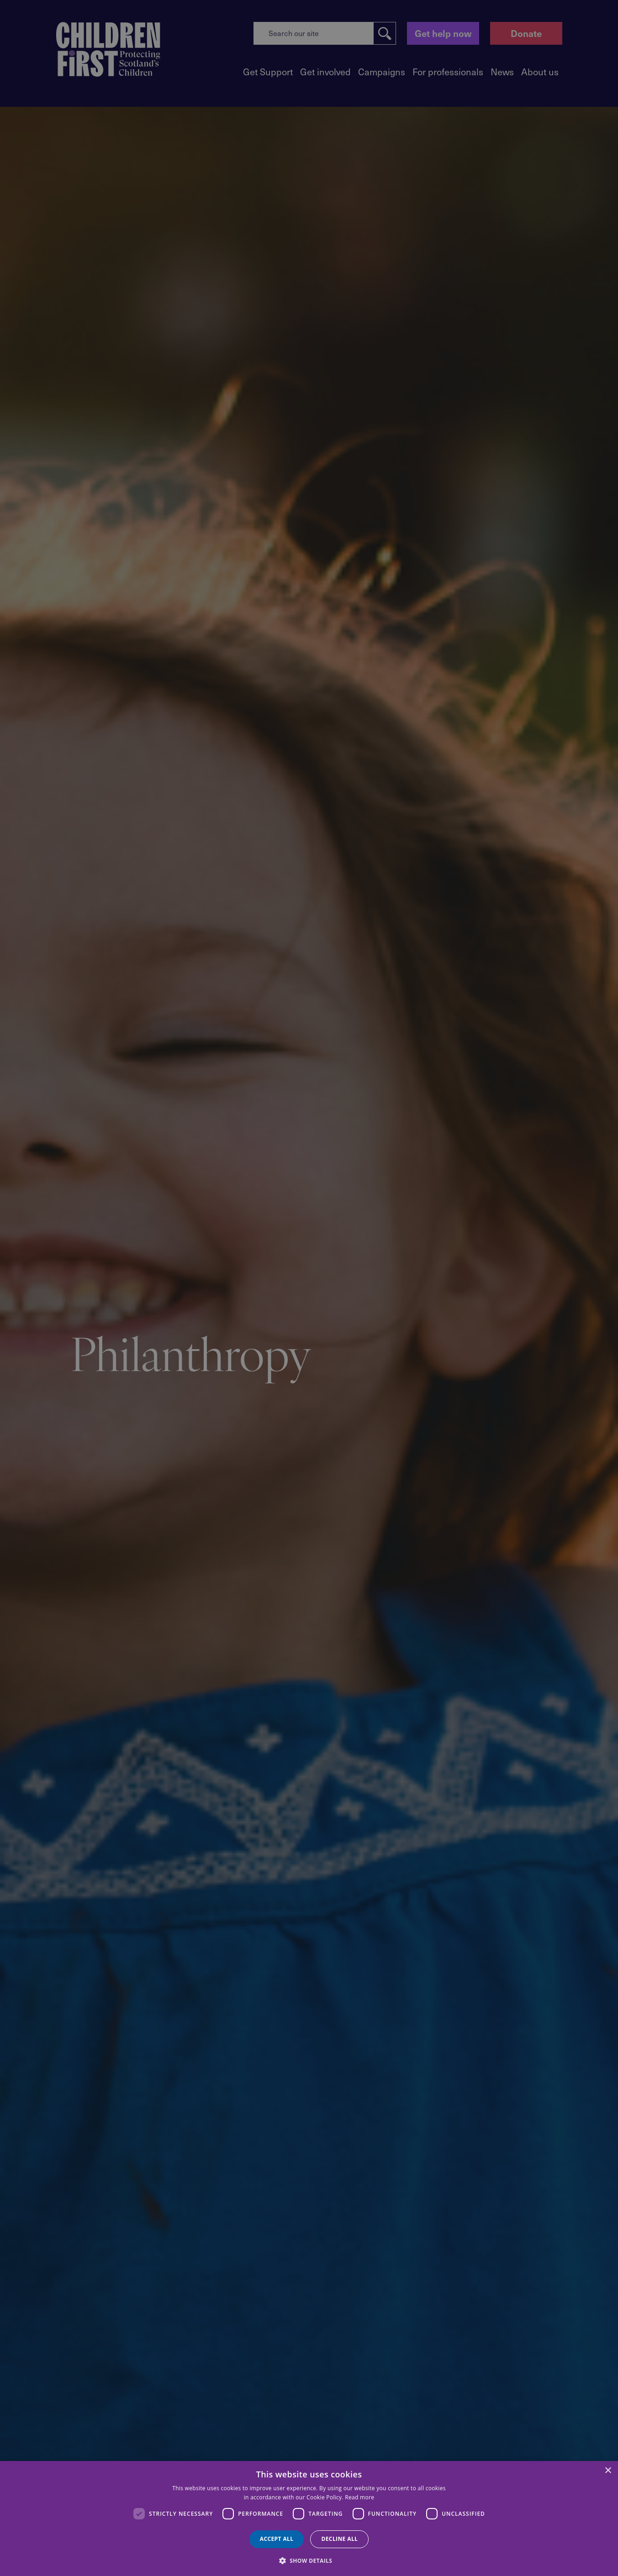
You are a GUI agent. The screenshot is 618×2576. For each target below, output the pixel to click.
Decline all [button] (339, 2539)
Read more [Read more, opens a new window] (359, 2497)
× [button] (607, 2470)
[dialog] (309, 2518)
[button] (309, 2560)
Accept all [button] (277, 2539)
